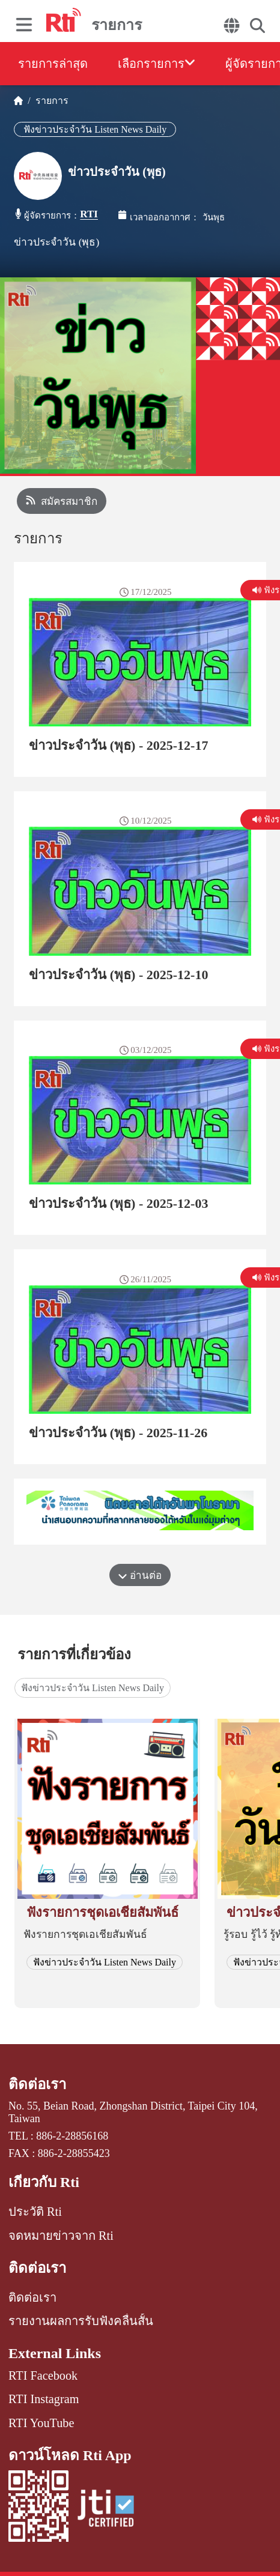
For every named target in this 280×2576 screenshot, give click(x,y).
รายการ (49, 100)
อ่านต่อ (139, 1575)
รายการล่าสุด (53, 63)
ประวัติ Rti (35, 2211)
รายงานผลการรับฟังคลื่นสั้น (80, 2320)
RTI (89, 214)
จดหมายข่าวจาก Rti (61, 2235)
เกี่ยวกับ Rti (43, 2182)
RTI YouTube (41, 2423)
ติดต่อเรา (37, 2084)
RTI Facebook (43, 2375)
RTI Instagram (43, 2399)
